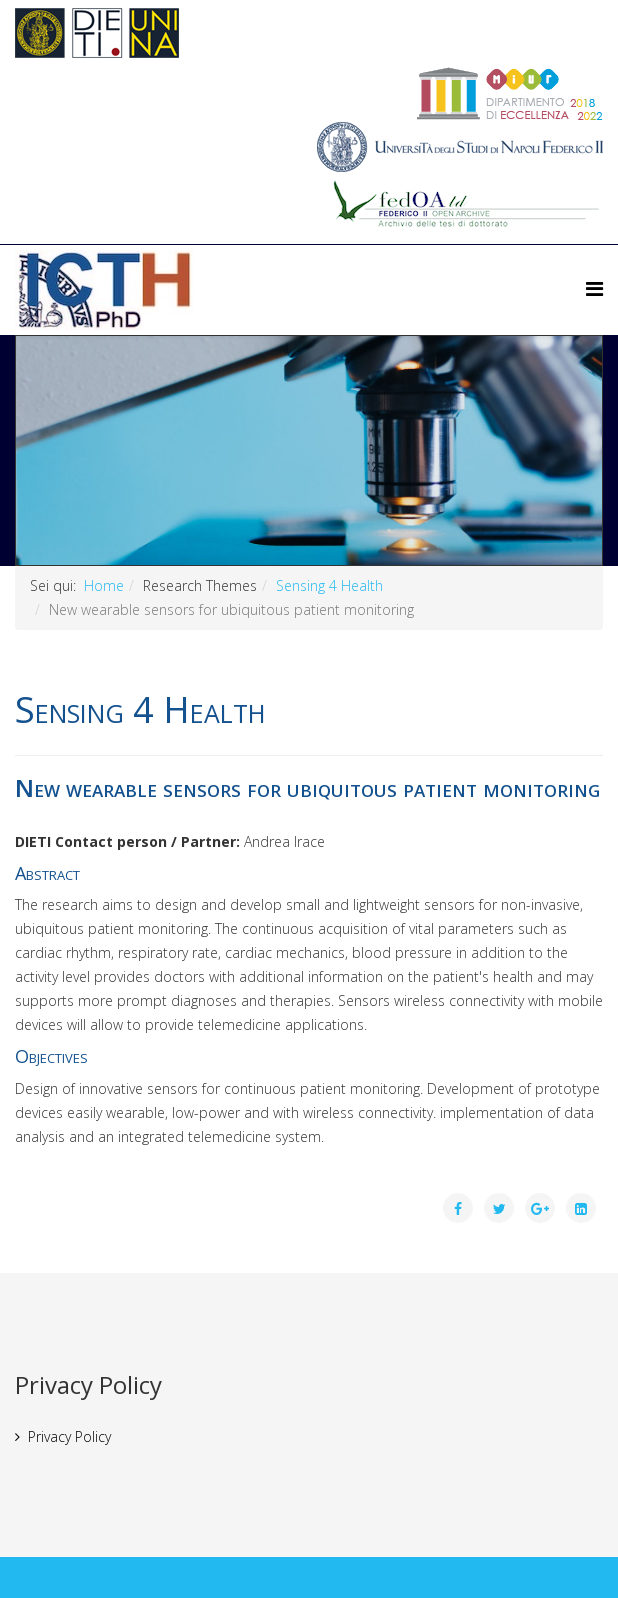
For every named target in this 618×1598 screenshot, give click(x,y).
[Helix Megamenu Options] (594, 288)
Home (104, 585)
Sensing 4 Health (329, 585)
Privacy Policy (69, 1436)
